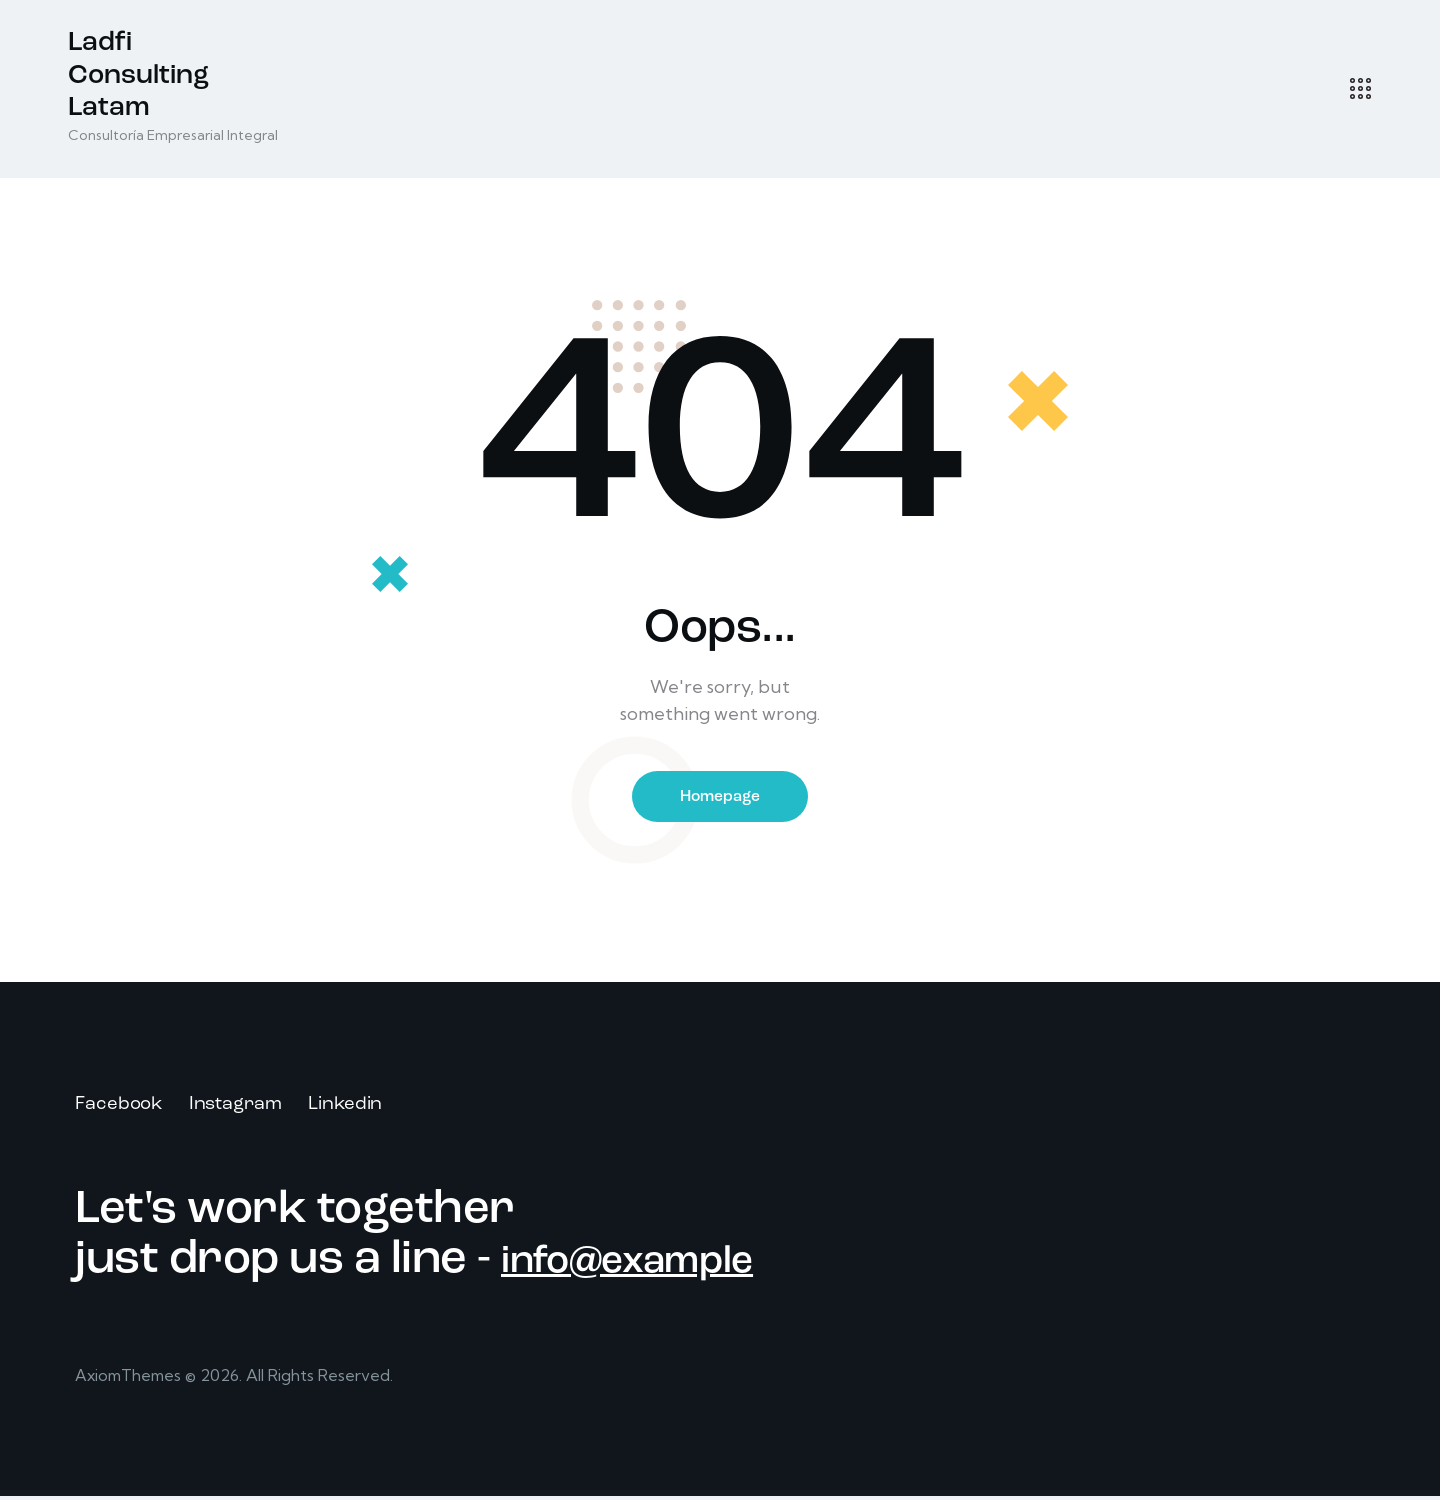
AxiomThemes (130, 1379)
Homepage (720, 798)
